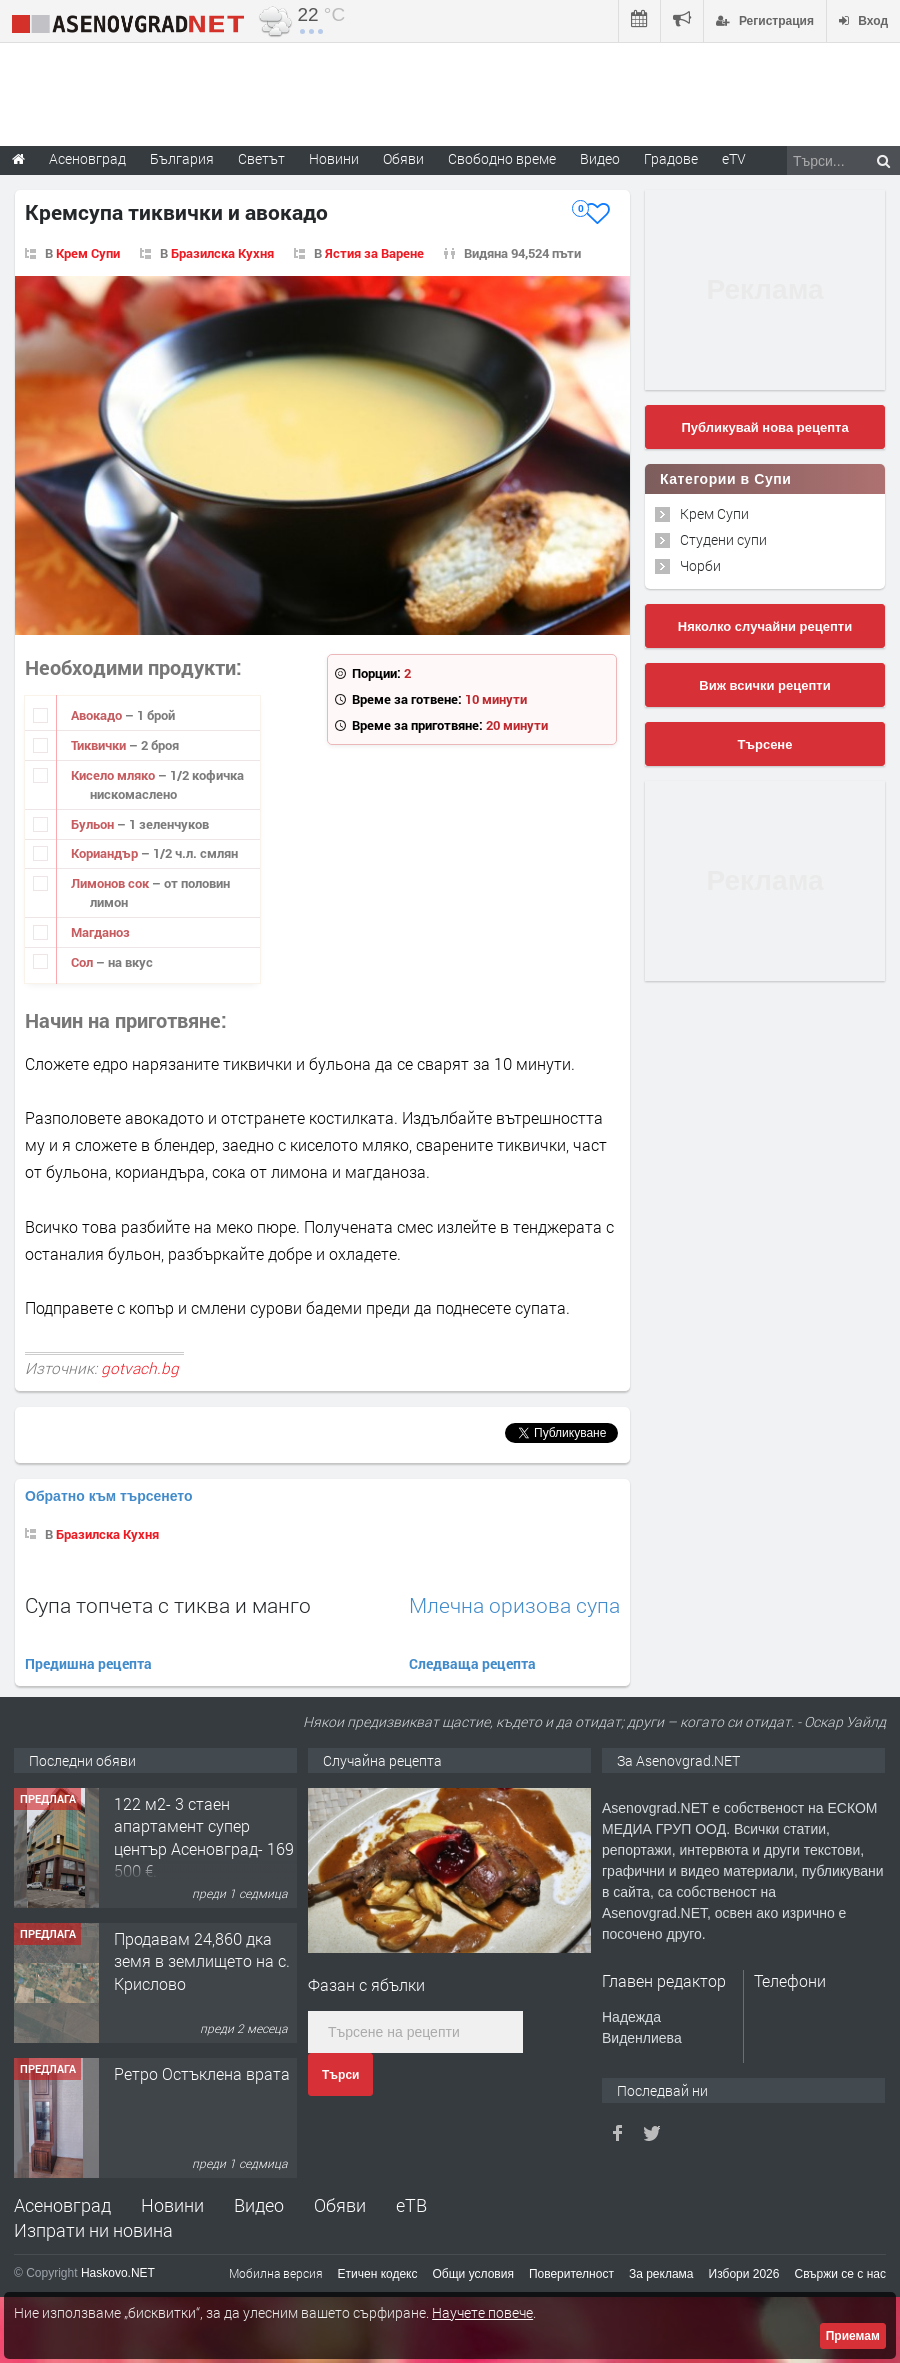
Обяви (340, 2205)
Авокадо (98, 715)
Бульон (94, 824)
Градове (671, 158)
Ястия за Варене (374, 253)
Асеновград (62, 2205)
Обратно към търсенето (109, 1496)
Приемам (853, 2336)
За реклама (661, 2274)
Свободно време (502, 158)
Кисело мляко (114, 775)
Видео (259, 2205)
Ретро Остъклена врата (202, 2073)
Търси (340, 2075)
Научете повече (482, 2312)
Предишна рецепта (88, 1663)
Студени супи (723, 539)
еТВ (411, 2205)
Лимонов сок (111, 883)
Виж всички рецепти (764, 685)
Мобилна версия (276, 2273)
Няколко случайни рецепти (765, 626)
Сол (83, 962)
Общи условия (473, 2274)
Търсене (765, 744)
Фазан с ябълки (366, 1984)
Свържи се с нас (840, 2274)
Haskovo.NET (118, 2273)
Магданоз (100, 932)
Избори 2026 (744, 2274)
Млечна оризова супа (514, 1605)
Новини (334, 158)
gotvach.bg (140, 1368)
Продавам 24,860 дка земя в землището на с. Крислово (202, 1961)
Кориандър (106, 853)
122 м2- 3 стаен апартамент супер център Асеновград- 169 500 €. (204, 1837)
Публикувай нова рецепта (764, 427)
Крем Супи (88, 253)
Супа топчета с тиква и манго (168, 1605)
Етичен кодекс (378, 2274)
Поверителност (571, 2274)
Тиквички (100, 745)
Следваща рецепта (472, 1663)
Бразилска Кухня (222, 253)
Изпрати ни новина (93, 2230)
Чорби (700, 565)
